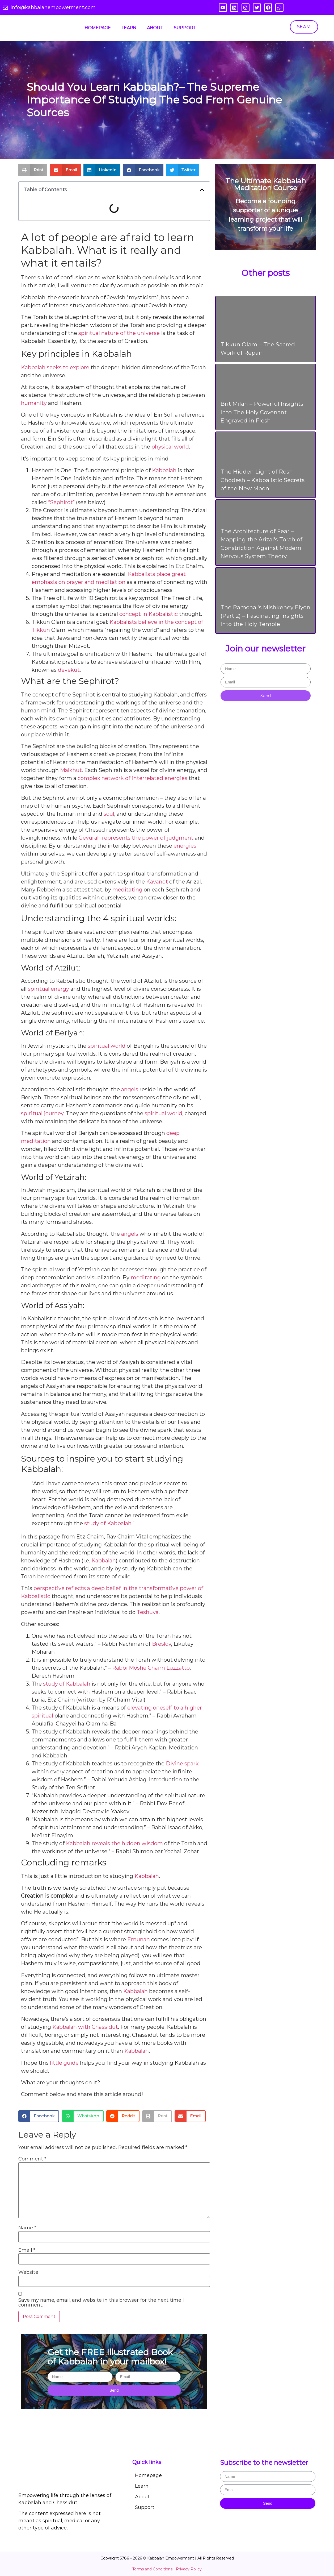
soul (109, 814)
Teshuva (148, 1612)
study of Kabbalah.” (109, 1523)
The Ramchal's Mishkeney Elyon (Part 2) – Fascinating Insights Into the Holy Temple (265, 615)
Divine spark (182, 1763)
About (155, 27)
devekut (69, 670)
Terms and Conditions (152, 2569)
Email (26, 2250)
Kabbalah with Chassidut (85, 2027)
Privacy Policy (189, 2569)
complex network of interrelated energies (132, 778)
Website (28, 2272)
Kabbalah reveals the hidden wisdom (114, 1843)
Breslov (161, 1644)
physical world (170, 446)
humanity (34, 403)
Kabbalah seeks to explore (55, 367)
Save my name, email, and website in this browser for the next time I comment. (101, 2302)
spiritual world (106, 1046)
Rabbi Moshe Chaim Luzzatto (151, 1668)
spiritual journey (42, 1113)
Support (185, 27)
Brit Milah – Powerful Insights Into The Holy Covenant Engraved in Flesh (262, 412)
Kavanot (157, 881)
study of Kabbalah (66, 1684)
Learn (128, 27)
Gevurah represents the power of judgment (136, 838)
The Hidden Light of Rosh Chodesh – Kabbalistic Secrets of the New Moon (263, 480)
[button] (33, 170)
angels (129, 1089)
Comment (32, 2158)
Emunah (138, 1939)
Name (27, 2227)
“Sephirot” (61, 502)
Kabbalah (164, 470)
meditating (127, 889)
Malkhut (71, 770)
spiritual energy (48, 989)
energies (185, 846)
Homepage (97, 27)
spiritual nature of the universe (119, 333)
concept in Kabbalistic (148, 614)
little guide (64, 2063)
